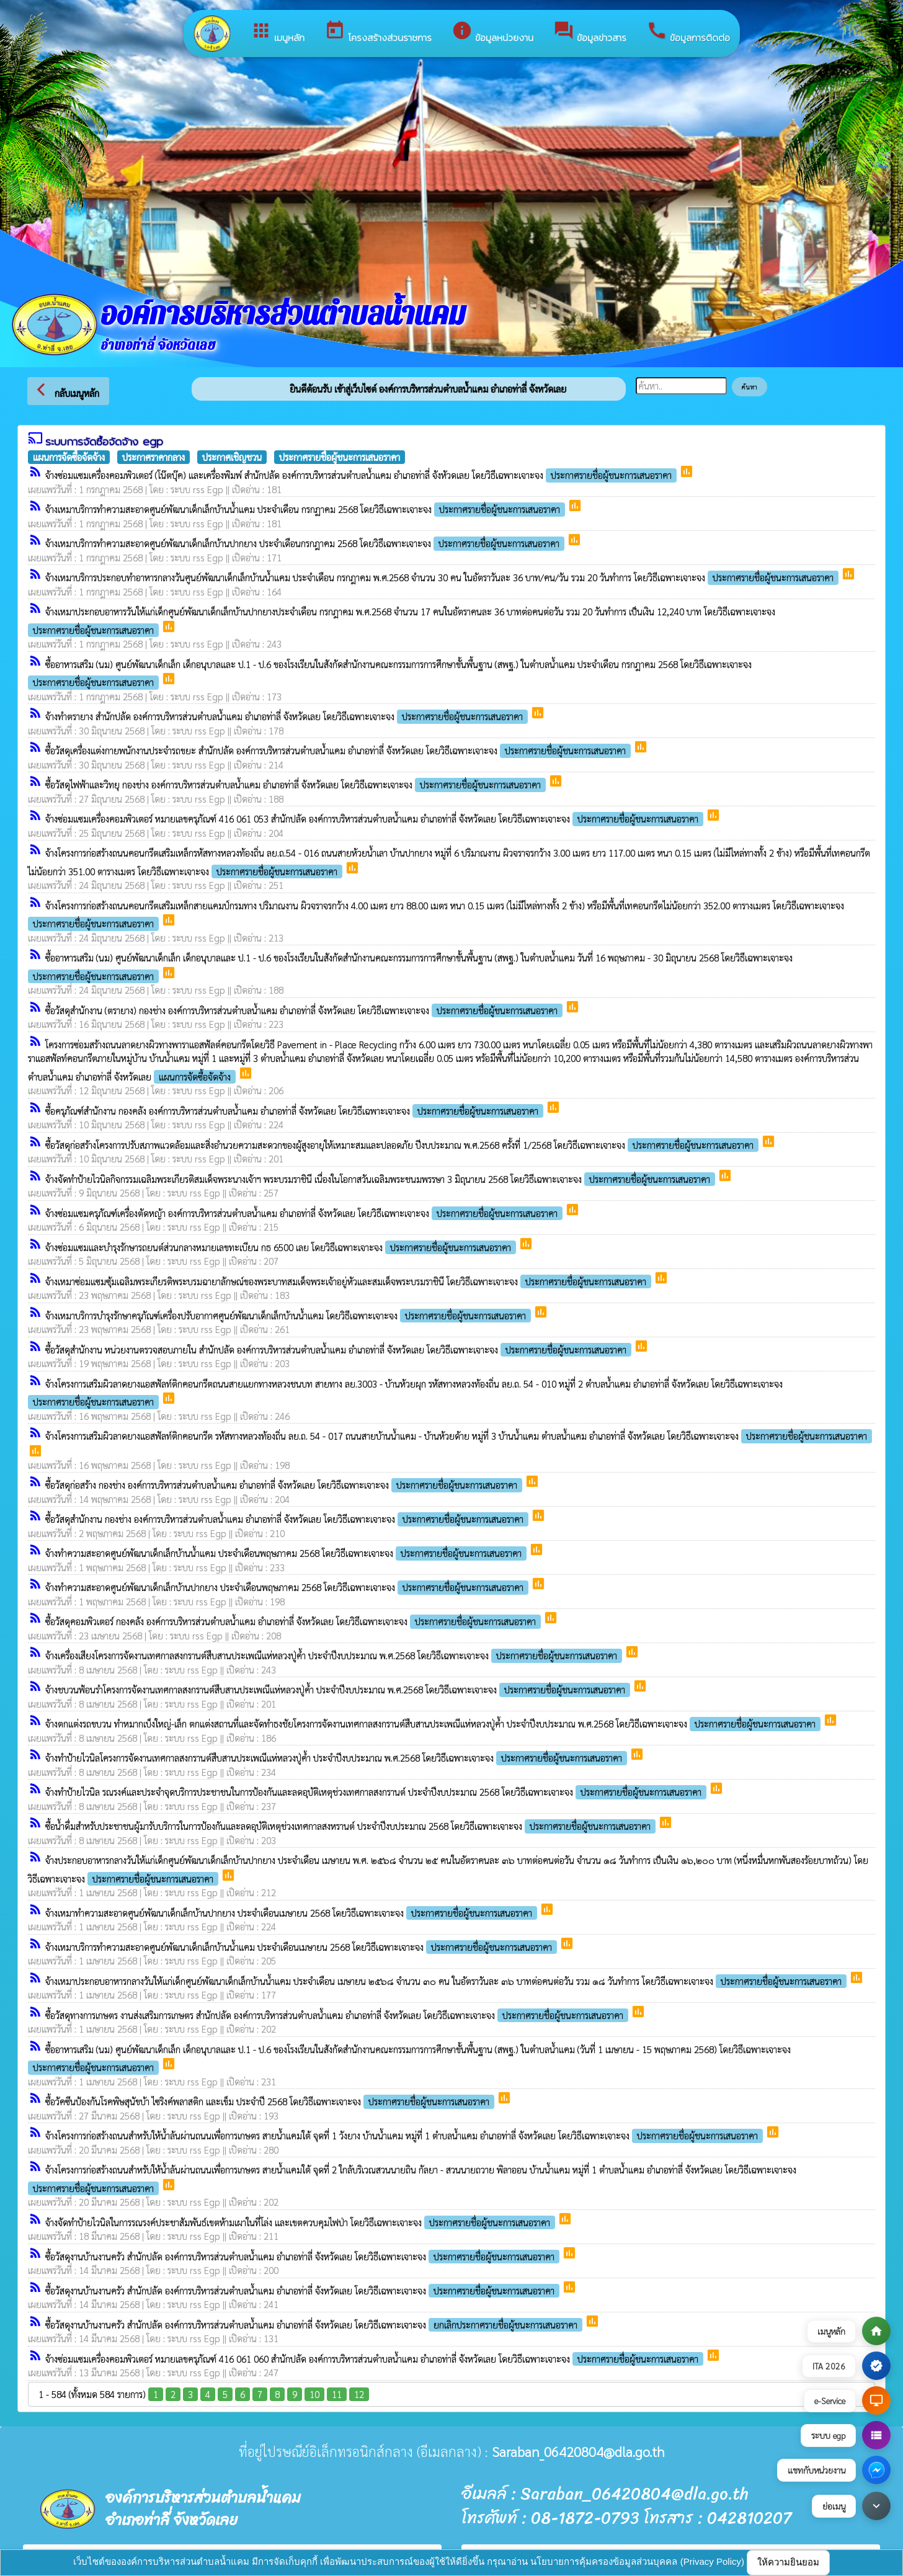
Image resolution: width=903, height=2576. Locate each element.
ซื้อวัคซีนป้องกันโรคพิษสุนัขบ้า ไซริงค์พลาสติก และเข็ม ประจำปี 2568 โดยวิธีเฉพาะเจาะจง (271, 2101)
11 (337, 2394)
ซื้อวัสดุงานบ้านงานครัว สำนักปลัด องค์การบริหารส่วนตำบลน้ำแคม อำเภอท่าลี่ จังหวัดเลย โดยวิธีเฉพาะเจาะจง (303, 2256)
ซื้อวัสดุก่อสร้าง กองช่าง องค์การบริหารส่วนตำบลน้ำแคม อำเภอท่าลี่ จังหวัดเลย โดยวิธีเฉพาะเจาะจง (285, 1485)
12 (359, 2394)
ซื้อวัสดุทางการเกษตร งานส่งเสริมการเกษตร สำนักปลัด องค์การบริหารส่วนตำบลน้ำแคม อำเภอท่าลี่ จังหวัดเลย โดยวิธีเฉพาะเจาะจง (338, 2015)
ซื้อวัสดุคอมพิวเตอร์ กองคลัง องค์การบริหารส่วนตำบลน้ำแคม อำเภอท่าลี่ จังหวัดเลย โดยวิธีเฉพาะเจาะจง (294, 1621)
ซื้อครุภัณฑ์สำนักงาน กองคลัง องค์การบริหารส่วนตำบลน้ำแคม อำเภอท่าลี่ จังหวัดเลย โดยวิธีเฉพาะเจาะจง (295, 1110)
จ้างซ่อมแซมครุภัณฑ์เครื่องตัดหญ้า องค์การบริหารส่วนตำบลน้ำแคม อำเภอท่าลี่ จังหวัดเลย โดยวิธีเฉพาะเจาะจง (305, 1213)
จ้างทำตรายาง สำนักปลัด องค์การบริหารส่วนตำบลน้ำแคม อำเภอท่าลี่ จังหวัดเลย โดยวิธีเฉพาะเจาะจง (287, 716)
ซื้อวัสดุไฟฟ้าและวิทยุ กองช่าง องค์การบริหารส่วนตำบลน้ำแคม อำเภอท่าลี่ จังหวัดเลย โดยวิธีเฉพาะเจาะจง (296, 784)
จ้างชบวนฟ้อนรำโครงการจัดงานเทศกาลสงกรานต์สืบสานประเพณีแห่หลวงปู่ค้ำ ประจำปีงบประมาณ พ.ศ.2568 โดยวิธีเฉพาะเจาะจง (339, 1689)
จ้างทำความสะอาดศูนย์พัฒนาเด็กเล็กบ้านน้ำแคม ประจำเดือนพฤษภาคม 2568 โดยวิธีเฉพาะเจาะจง (287, 1553)
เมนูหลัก (278, 32)
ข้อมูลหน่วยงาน (492, 32)
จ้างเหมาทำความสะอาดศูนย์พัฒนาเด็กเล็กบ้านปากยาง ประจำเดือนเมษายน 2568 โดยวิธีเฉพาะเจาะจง (292, 1913)
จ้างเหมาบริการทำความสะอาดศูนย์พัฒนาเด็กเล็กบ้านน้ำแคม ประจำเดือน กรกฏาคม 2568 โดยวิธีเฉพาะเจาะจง (306, 509)
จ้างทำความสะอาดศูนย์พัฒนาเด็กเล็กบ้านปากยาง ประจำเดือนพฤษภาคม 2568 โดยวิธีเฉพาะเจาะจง (288, 1587)
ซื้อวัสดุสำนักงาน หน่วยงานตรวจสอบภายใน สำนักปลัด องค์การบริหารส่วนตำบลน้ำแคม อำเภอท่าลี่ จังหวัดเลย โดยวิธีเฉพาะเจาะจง (339, 1349)
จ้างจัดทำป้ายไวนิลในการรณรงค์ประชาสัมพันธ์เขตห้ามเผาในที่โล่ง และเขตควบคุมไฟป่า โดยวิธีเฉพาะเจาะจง (301, 2222)
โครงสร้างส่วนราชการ (378, 32)
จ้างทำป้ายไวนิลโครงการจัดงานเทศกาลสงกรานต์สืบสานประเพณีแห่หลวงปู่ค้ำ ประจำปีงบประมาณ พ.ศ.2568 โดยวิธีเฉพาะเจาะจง (337, 1757)
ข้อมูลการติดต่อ (688, 32)
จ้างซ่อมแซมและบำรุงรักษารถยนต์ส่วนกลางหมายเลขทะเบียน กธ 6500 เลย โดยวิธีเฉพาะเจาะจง (281, 1247)
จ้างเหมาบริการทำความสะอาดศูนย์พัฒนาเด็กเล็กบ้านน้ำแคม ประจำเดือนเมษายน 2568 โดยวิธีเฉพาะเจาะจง (302, 1947)
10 (314, 2394)
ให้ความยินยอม (788, 2562)
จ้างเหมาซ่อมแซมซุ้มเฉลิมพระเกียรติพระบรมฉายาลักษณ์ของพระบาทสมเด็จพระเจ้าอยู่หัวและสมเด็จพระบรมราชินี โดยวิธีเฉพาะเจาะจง (349, 1281)
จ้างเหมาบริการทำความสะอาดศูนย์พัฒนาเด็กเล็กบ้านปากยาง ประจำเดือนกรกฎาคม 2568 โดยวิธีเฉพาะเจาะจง (306, 543)
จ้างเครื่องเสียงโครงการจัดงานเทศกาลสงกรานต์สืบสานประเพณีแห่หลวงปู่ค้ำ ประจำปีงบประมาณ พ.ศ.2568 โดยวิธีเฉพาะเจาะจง (335, 1655)
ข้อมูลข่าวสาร (589, 32)
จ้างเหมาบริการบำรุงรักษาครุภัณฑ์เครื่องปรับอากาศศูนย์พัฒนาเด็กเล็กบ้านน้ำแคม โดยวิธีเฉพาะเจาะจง (289, 1315)
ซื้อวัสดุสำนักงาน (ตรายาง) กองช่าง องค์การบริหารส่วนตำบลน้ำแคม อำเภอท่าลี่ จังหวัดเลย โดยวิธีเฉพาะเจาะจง (305, 1010)
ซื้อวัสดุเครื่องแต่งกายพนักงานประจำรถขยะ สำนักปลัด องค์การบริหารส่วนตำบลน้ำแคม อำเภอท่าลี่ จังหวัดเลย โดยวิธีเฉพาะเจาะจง (339, 750)
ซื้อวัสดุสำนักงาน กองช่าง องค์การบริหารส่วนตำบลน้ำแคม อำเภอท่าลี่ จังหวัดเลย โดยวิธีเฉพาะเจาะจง (288, 1519)
